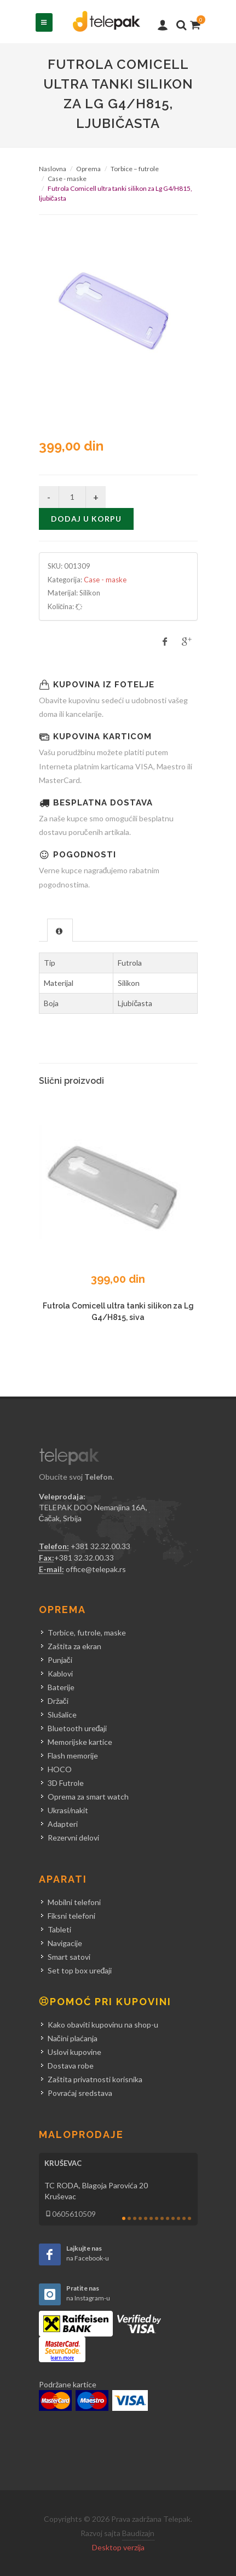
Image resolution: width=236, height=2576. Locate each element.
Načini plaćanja (72, 2038)
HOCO (60, 1769)
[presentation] (60, 931)
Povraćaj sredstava (80, 2093)
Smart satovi (69, 1956)
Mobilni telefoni (74, 1902)
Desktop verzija (118, 2547)
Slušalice (62, 1714)
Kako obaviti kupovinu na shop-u (103, 2024)
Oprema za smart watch (88, 1796)
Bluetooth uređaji (77, 1728)
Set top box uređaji (80, 1970)
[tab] (60, 930)
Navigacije (65, 1943)
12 (184, 2218)
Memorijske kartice (80, 1741)
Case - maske (67, 178)
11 (178, 2218)
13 (189, 2218)
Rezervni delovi (73, 1837)
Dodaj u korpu (86, 518)
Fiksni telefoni (71, 1915)
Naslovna (52, 169)
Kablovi (60, 1673)
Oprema (88, 169)
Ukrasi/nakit (68, 1810)
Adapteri (63, 1824)
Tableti (59, 1929)
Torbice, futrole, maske (87, 1632)
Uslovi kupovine (74, 2052)
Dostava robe (71, 2065)
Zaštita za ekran (74, 1646)
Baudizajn (138, 2533)
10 (173, 2218)
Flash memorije (73, 1755)
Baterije (61, 1687)
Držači (58, 1700)
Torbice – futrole (135, 169)
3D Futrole (66, 1783)
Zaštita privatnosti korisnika (95, 2079)
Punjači (60, 1659)
